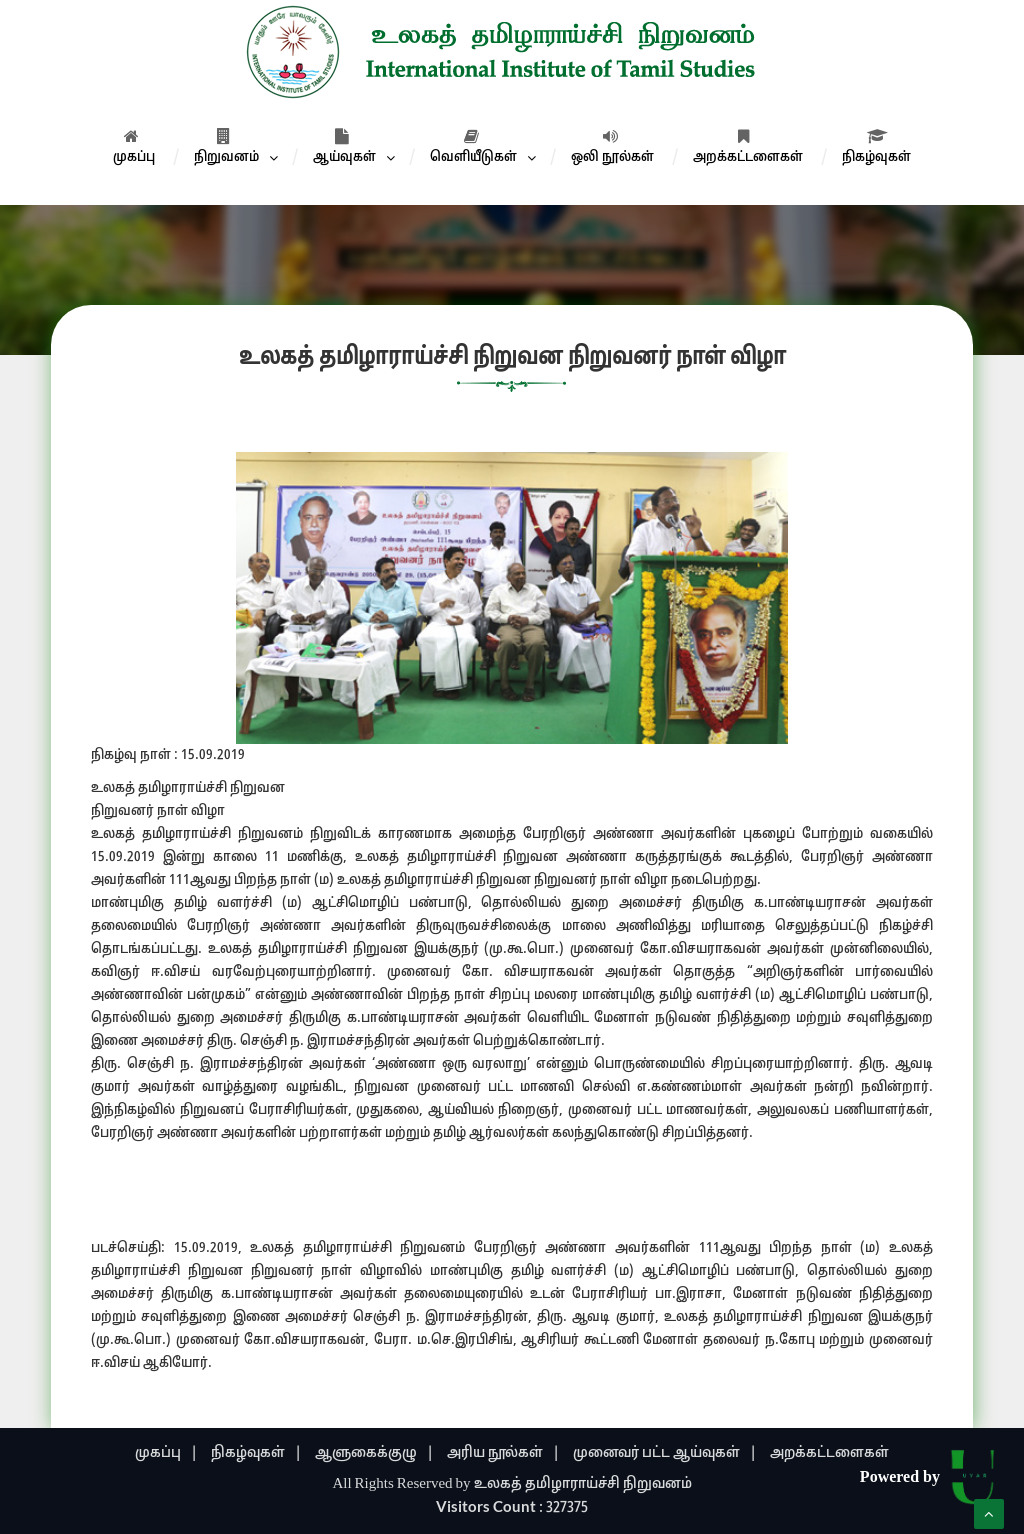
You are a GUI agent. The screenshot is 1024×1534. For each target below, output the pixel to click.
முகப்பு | (166, 1453)
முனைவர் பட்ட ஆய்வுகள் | (665, 1453)
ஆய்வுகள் (344, 147)
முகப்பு (134, 147)
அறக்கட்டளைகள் (748, 147)
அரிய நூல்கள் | (503, 1453)
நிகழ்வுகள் (876, 147)
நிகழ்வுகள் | (256, 1453)
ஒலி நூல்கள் (612, 147)
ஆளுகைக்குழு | (374, 1453)
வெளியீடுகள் (473, 147)
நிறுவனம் (226, 147)
